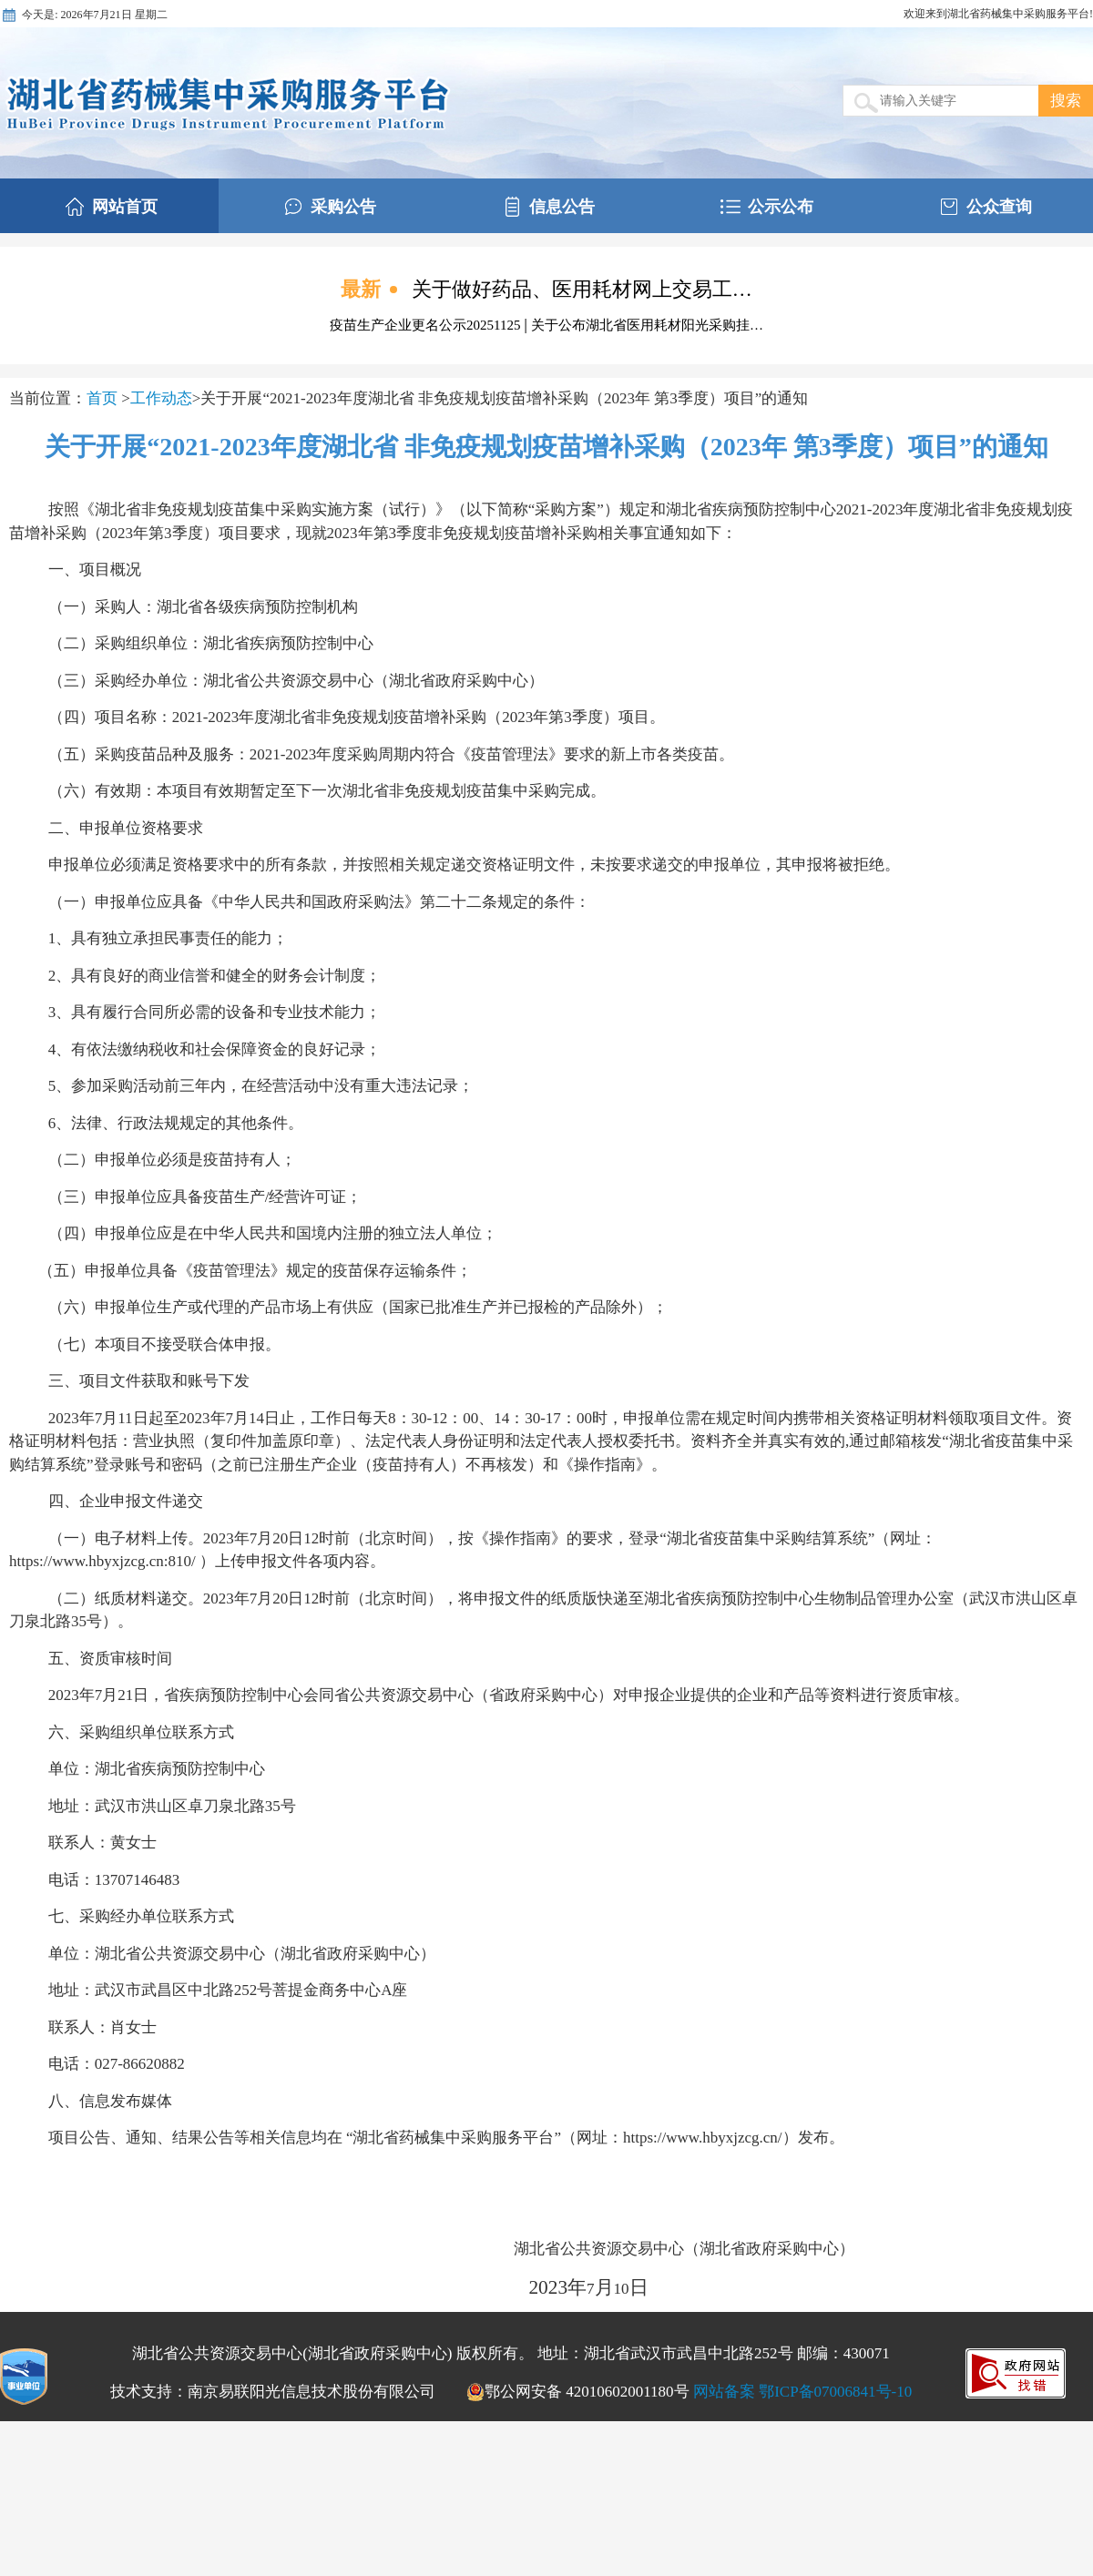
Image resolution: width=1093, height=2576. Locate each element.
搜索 (1065, 100)
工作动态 (161, 398)
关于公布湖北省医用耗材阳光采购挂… (647, 325)
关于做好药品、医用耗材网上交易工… (582, 289)
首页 (104, 398)
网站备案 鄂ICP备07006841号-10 (802, 2391)
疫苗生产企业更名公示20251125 (427, 325)
